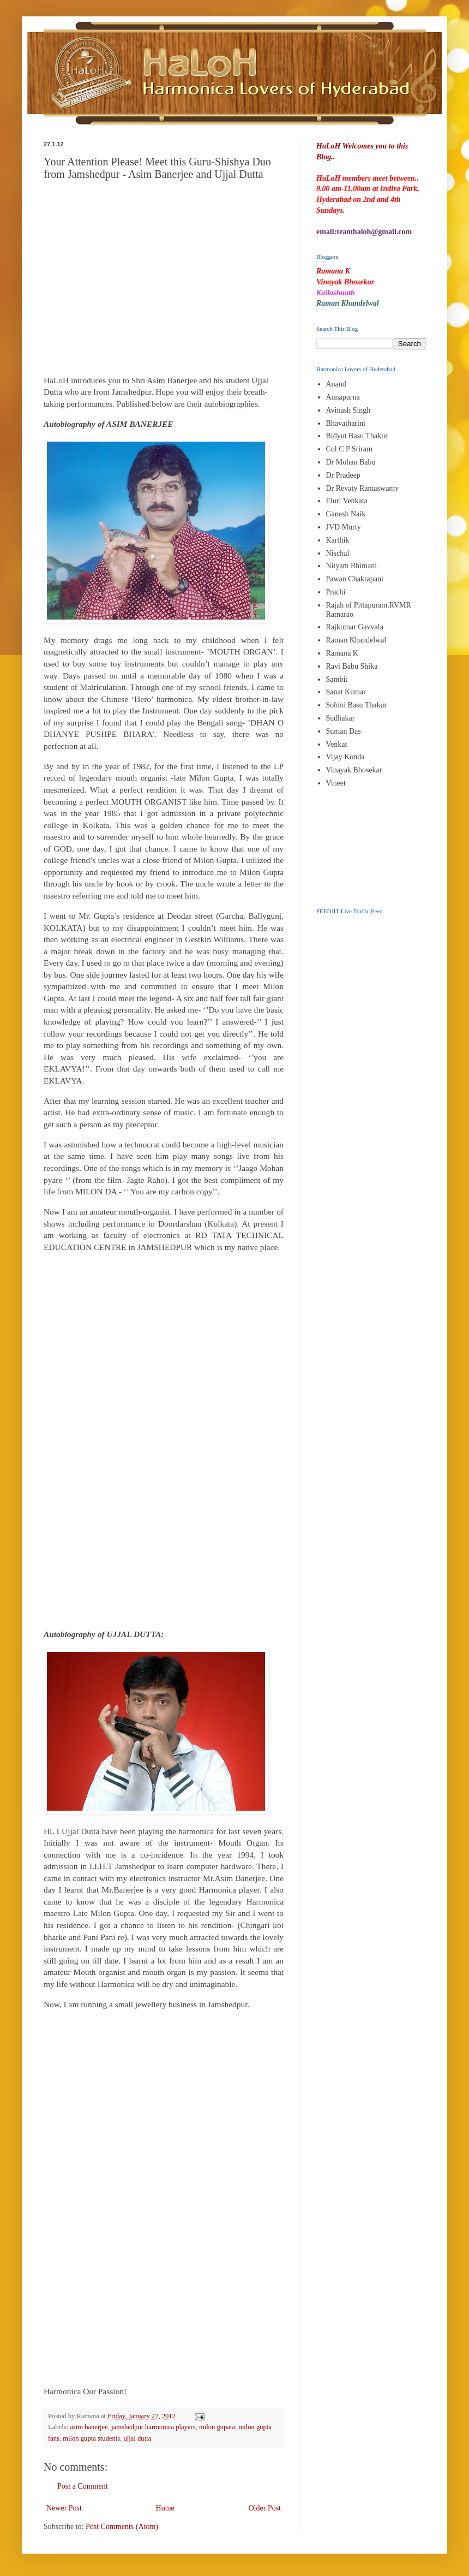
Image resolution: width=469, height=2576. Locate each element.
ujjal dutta (138, 2438)
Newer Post (64, 2508)
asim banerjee (89, 2427)
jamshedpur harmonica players (153, 2427)
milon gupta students (91, 2438)
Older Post (265, 2508)
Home (165, 2508)
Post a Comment (82, 2486)
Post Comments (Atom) (122, 2527)
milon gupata (217, 2427)
